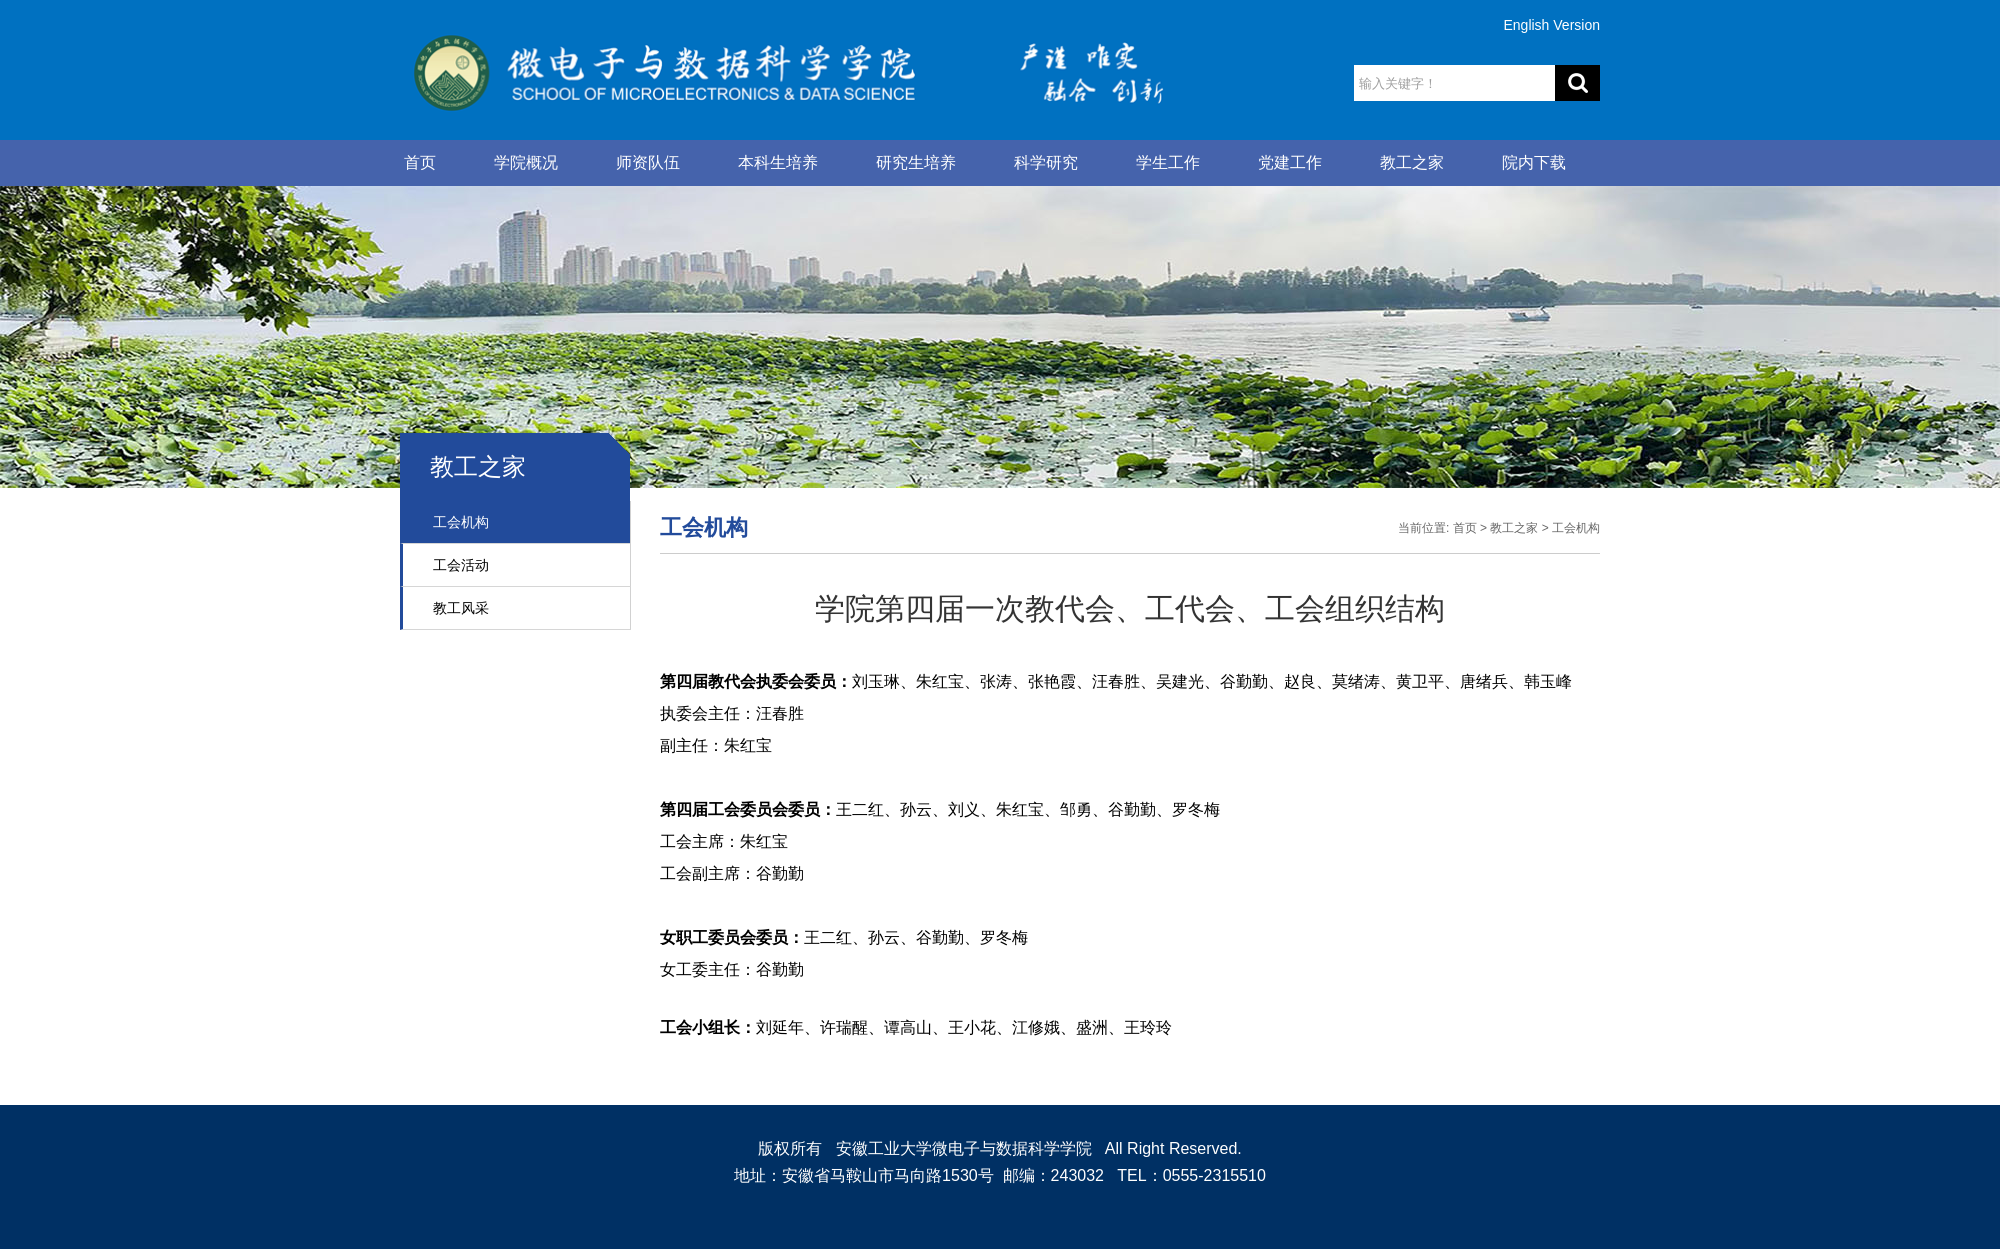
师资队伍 (648, 162)
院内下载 (1534, 162)
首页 (420, 162)
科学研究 (1046, 162)
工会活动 (461, 565)
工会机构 (461, 522)
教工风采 (461, 608)
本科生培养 (778, 162)
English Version (1551, 25)
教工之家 (1412, 162)
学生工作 (1168, 162)
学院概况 (526, 162)
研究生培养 (916, 162)
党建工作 (1290, 162)
